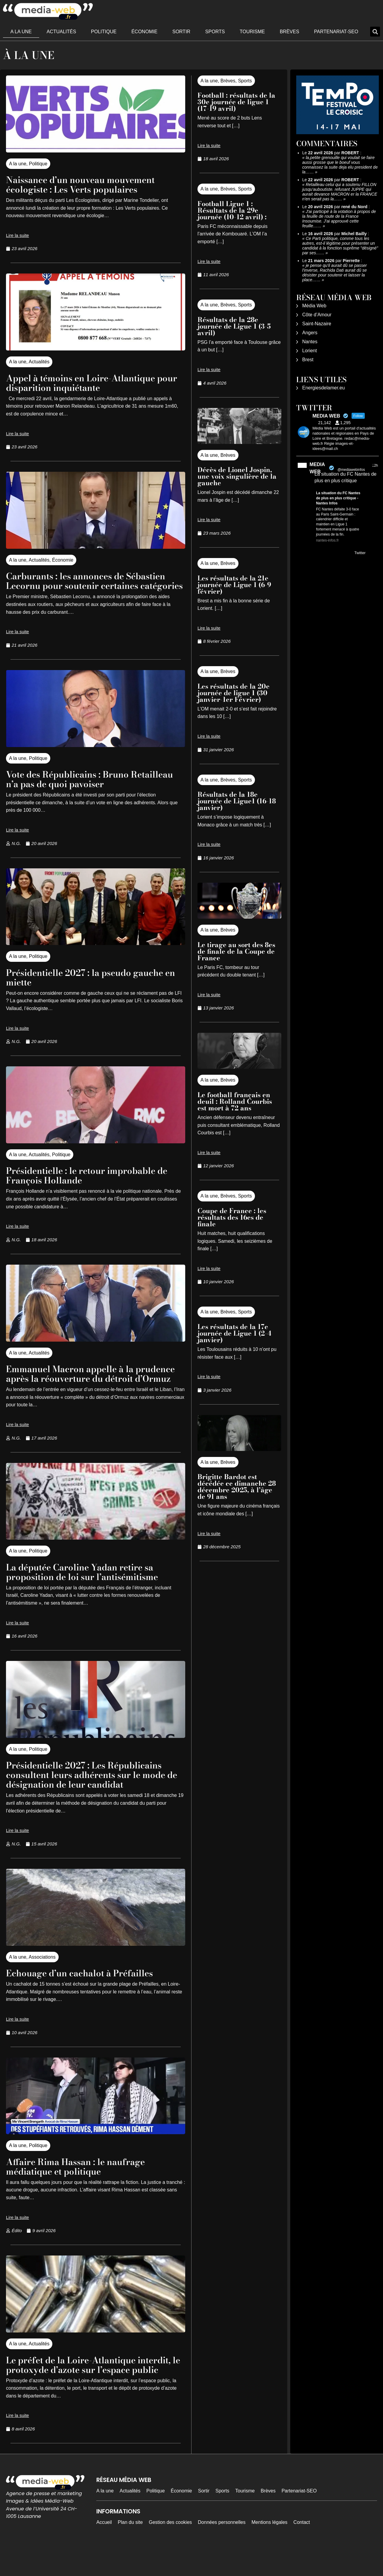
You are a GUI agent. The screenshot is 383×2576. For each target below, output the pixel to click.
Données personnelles (221, 2551)
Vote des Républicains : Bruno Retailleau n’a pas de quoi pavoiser (85, 788)
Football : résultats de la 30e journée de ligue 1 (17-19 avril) (236, 102)
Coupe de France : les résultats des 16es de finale (231, 1217)
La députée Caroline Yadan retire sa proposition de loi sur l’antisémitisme (89, 1591)
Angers (309, 332)
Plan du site (130, 2551)
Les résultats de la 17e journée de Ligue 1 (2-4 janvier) (234, 1333)
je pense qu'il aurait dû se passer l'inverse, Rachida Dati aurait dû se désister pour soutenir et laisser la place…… (334, 272)
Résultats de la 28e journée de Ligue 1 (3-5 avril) (234, 326)
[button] (375, 32)
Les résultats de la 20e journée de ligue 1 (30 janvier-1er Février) (233, 693)
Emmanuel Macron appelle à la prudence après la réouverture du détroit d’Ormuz (82, 1388)
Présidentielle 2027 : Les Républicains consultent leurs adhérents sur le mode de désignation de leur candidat (94, 1794)
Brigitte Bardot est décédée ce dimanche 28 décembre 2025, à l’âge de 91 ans (236, 1487)
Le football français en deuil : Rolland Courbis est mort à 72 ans (234, 1101)
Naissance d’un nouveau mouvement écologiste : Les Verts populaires (88, 184)
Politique (103, 31)
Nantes (309, 341)
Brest (307, 359)
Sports (215, 31)
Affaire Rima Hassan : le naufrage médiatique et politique (82, 2185)
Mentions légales (270, 2551)
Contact (302, 2551)
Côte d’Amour (317, 314)
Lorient (309, 350)
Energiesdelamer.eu (323, 387)
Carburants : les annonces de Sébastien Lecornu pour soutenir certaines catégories (94, 585)
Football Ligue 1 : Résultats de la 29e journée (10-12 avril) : (232, 210)
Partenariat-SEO (336, 31)
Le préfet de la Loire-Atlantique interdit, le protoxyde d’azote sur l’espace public (80, 2389)
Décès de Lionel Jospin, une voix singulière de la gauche (236, 476)
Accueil (104, 2551)
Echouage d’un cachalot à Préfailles (87, 1992)
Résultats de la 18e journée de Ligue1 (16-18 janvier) (236, 801)
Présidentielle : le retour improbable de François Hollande (95, 1185)
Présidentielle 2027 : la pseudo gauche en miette (93, 987)
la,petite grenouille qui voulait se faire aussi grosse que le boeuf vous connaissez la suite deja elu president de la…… (340, 164)
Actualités (61, 31)
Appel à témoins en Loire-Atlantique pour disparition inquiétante (88, 383)
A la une (21, 31)
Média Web (314, 305)
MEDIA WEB (317, 468)
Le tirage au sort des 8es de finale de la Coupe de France (236, 951)
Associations (42, 1976)
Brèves (289, 31)
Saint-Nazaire (316, 323)
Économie (144, 31)
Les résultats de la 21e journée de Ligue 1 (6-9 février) (234, 584)
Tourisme (252, 31)
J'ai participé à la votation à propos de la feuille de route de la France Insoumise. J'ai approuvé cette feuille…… (339, 218)
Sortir (181, 31)
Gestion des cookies (170, 2551)
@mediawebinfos (351, 470)
